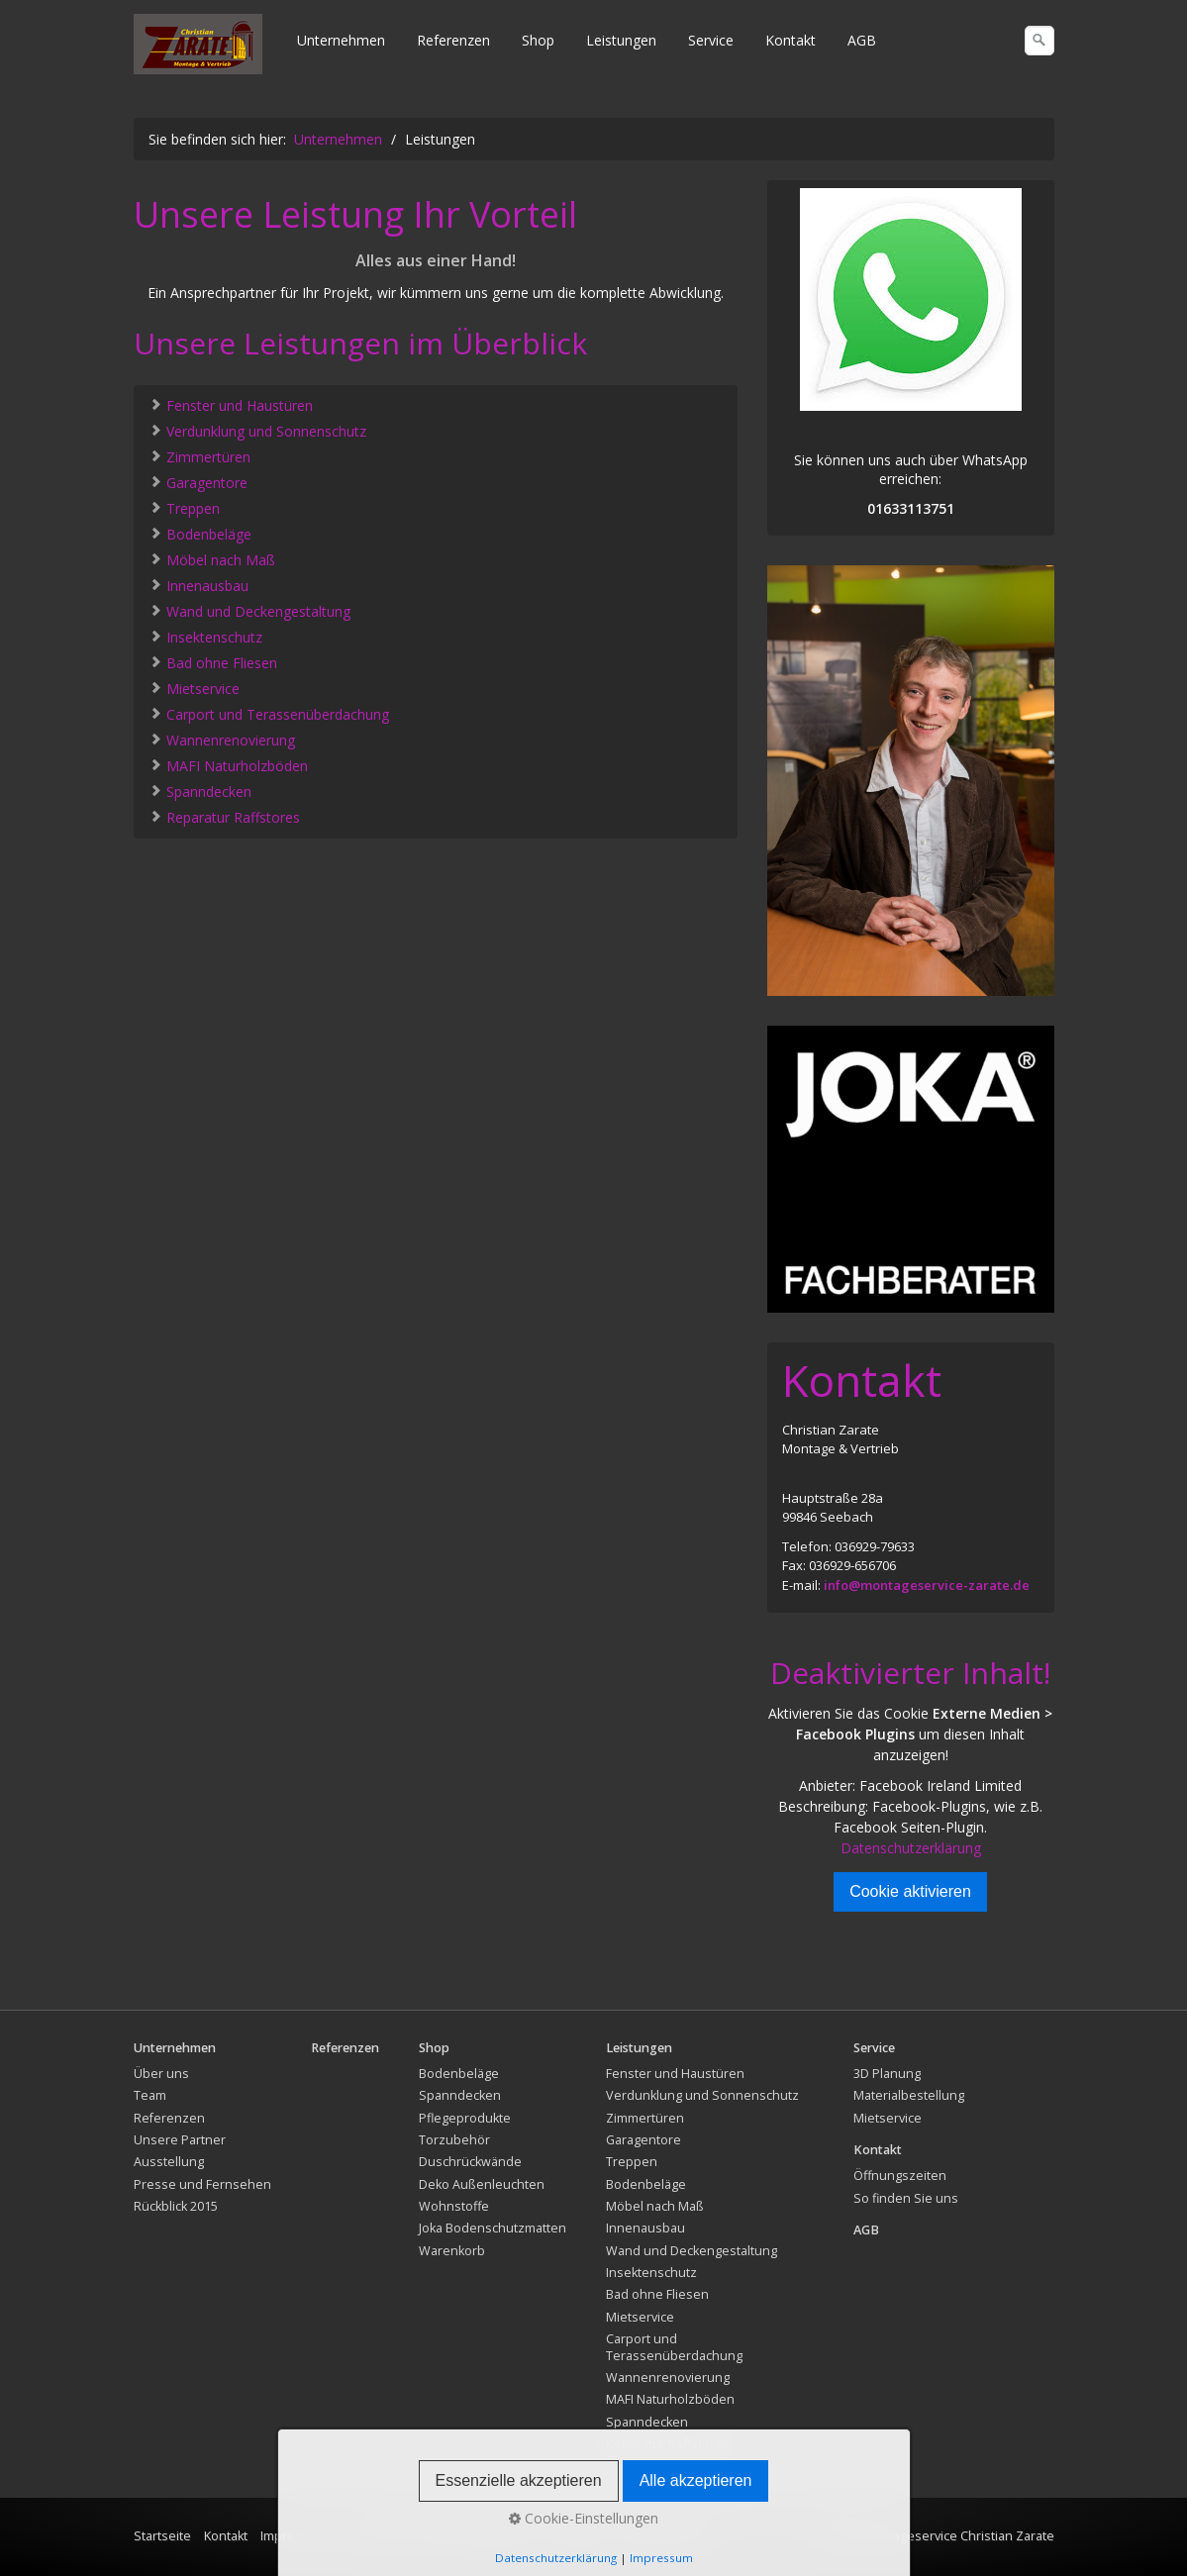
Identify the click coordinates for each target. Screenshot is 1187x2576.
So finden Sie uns (905, 2198)
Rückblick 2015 (176, 2206)
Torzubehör (454, 2139)
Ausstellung (169, 2161)
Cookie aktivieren (910, 1891)
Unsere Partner (180, 2139)
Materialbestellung (908, 2095)
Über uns (161, 2073)
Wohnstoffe (454, 2206)
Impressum (294, 2535)
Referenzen (453, 40)
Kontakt (790, 40)
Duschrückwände (470, 2161)
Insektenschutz (205, 636)
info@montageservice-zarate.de (927, 1585)
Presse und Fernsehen (202, 2184)
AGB (861, 40)
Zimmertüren (199, 456)
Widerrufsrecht (663, 2535)
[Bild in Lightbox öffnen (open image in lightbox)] (910, 780)
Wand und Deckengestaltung (249, 610)
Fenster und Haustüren (230, 404)
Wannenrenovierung (221, 739)
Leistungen (621, 40)
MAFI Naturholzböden (228, 764)
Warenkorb (452, 2250)
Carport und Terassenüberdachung (268, 713)
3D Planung (887, 2073)
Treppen (184, 507)
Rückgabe (576, 2535)
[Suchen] (1039, 40)
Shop (538, 40)
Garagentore (197, 481)
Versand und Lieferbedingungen (438, 2535)
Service (711, 40)
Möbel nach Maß (211, 558)
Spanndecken (199, 790)
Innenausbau (198, 584)
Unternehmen (341, 40)
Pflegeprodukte (465, 2118)
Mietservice (194, 687)
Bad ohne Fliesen (212, 661)
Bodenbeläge (199, 533)
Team (150, 2095)
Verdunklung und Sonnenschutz (257, 430)
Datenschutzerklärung (911, 1847)
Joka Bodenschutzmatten (492, 2228)
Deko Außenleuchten (481, 2184)
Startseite (162, 2535)
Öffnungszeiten (899, 2175)
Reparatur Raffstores (224, 816)
